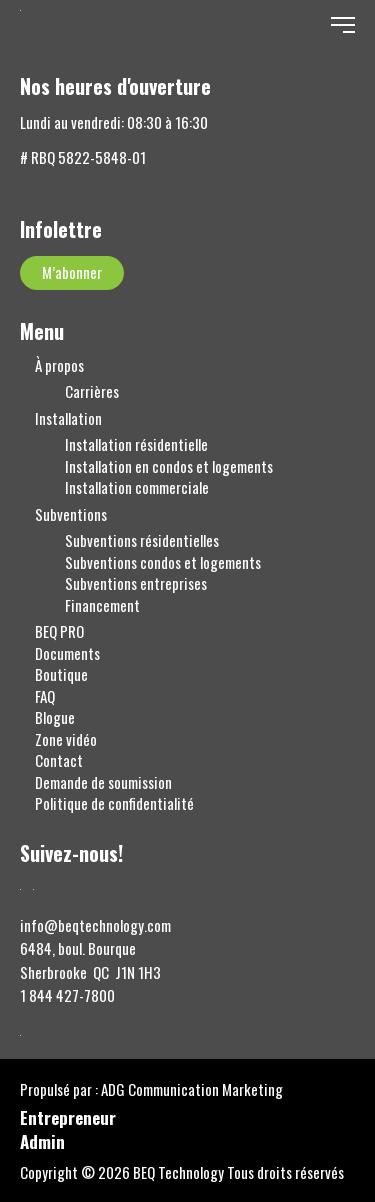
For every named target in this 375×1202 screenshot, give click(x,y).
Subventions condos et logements (163, 562)
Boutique (61, 674)
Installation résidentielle (136, 444)
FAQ (45, 696)
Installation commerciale (137, 487)
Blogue (55, 717)
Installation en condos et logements (169, 466)
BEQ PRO (59, 631)
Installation (68, 418)
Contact (59, 760)
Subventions (71, 514)
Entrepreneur (68, 1119)
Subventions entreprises (136, 583)
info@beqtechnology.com (95, 925)
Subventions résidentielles (142, 540)
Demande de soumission (103, 782)
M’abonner (72, 272)
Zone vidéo (66, 739)
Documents (67, 653)
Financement (102, 605)
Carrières (92, 391)
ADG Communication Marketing (192, 1089)
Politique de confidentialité (114, 803)
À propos (59, 365)
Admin (42, 1143)
